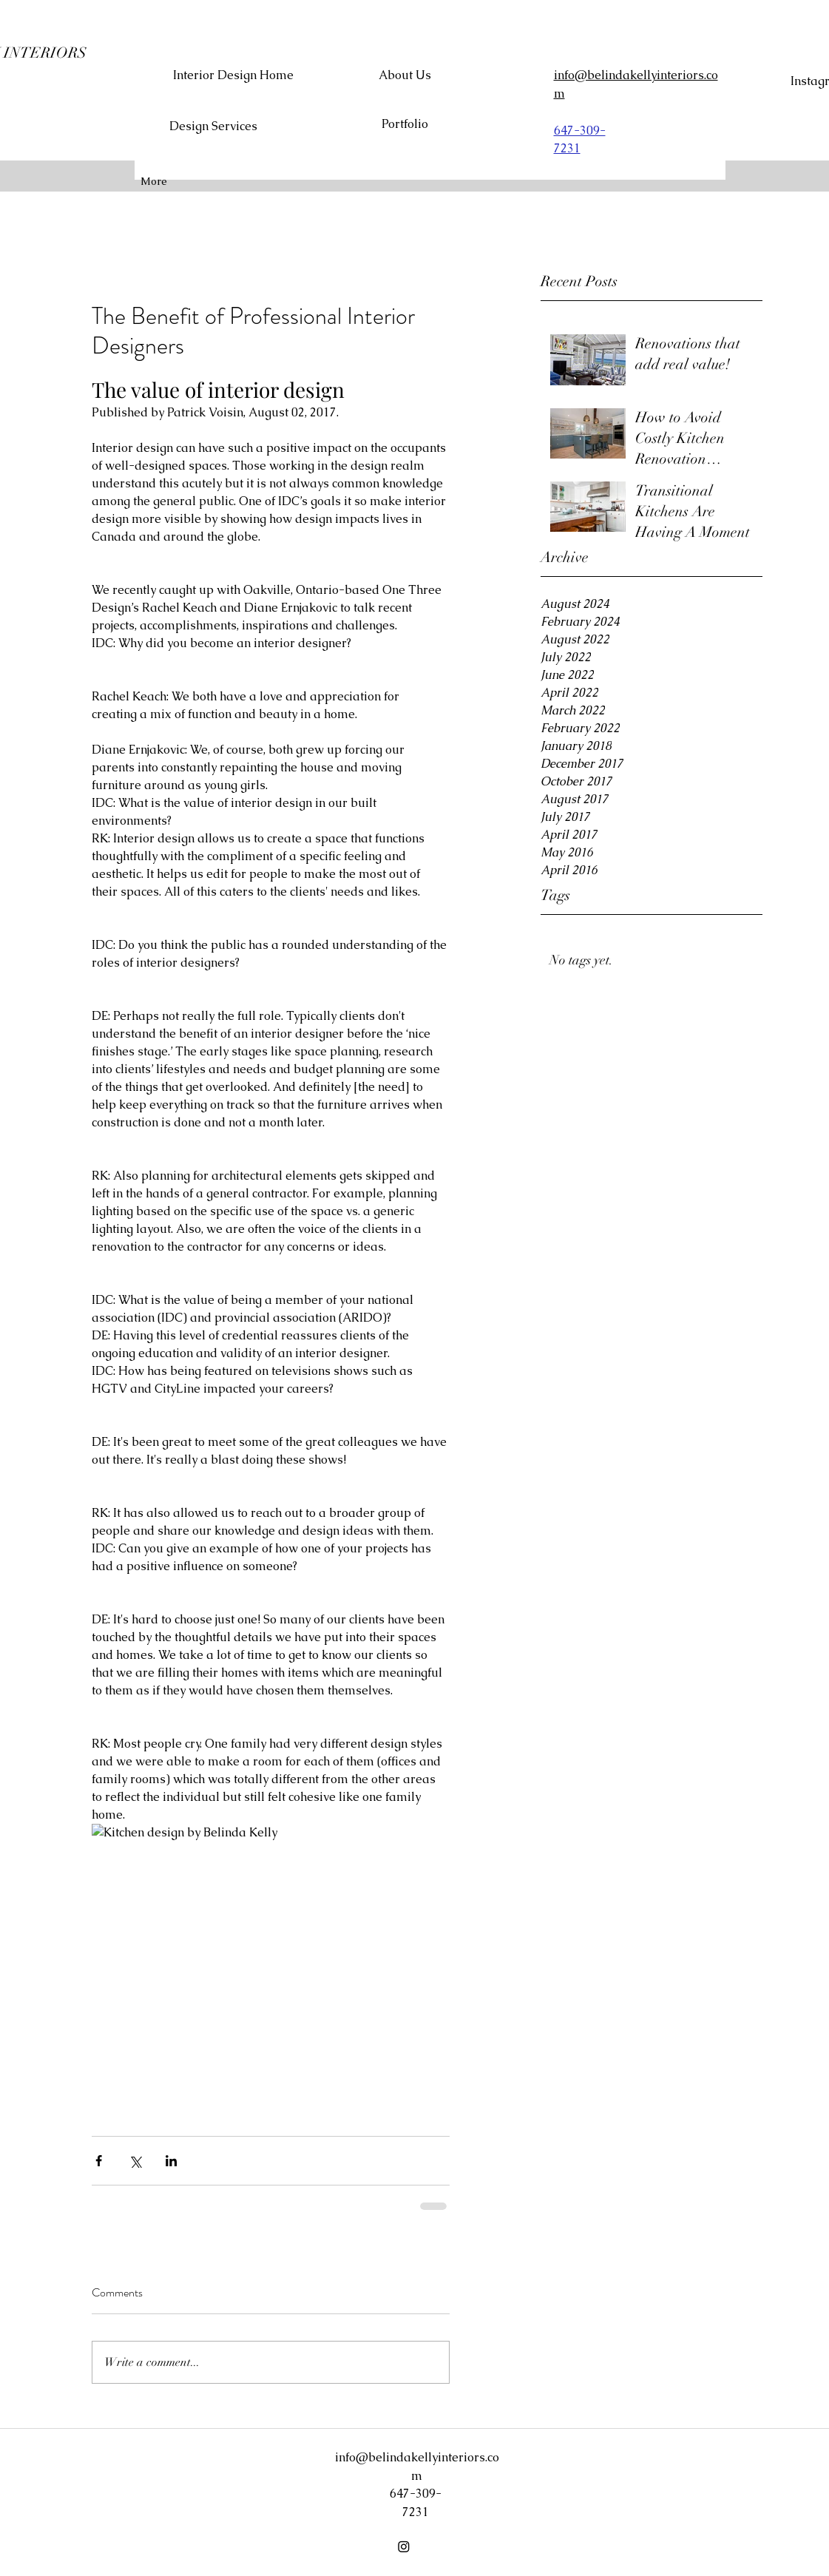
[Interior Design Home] (233, 75)
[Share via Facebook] (99, 2161)
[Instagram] (403, 2546)
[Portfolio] (405, 125)
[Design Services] (213, 127)
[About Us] (405, 75)
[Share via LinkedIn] (171, 2161)
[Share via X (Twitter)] (135, 2161)
